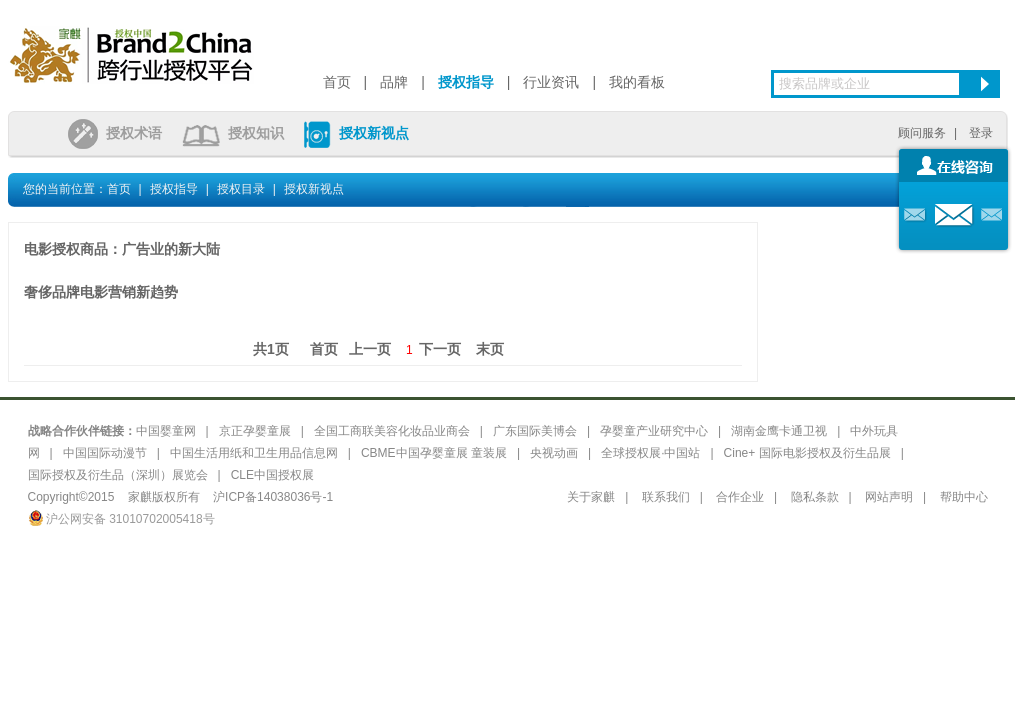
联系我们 (666, 497)
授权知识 (233, 133)
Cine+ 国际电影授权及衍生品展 (807, 453)
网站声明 (889, 497)
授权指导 (466, 82)
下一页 (440, 349)
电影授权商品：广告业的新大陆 (122, 249)
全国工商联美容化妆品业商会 (392, 431)
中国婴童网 (166, 431)
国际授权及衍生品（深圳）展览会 (118, 475)
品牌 (394, 82)
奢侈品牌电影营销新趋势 (101, 292)
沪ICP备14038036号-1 (273, 497)
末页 (490, 349)
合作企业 (740, 497)
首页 (337, 82)
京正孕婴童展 (255, 431)
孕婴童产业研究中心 (654, 431)
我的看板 (637, 82)
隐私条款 (815, 497)
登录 (981, 133)
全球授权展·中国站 (650, 453)
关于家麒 (591, 497)
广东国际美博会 (535, 431)
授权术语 (115, 133)
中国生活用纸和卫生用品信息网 (254, 453)
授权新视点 (356, 133)
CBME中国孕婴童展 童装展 (434, 453)
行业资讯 (551, 82)
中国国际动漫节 (105, 453)
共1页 (271, 349)
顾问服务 (922, 133)
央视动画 (554, 453)
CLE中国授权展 (272, 475)
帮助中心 (964, 497)
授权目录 (241, 189)
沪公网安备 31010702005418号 (121, 519)
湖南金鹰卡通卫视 (779, 431)
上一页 (370, 349)
